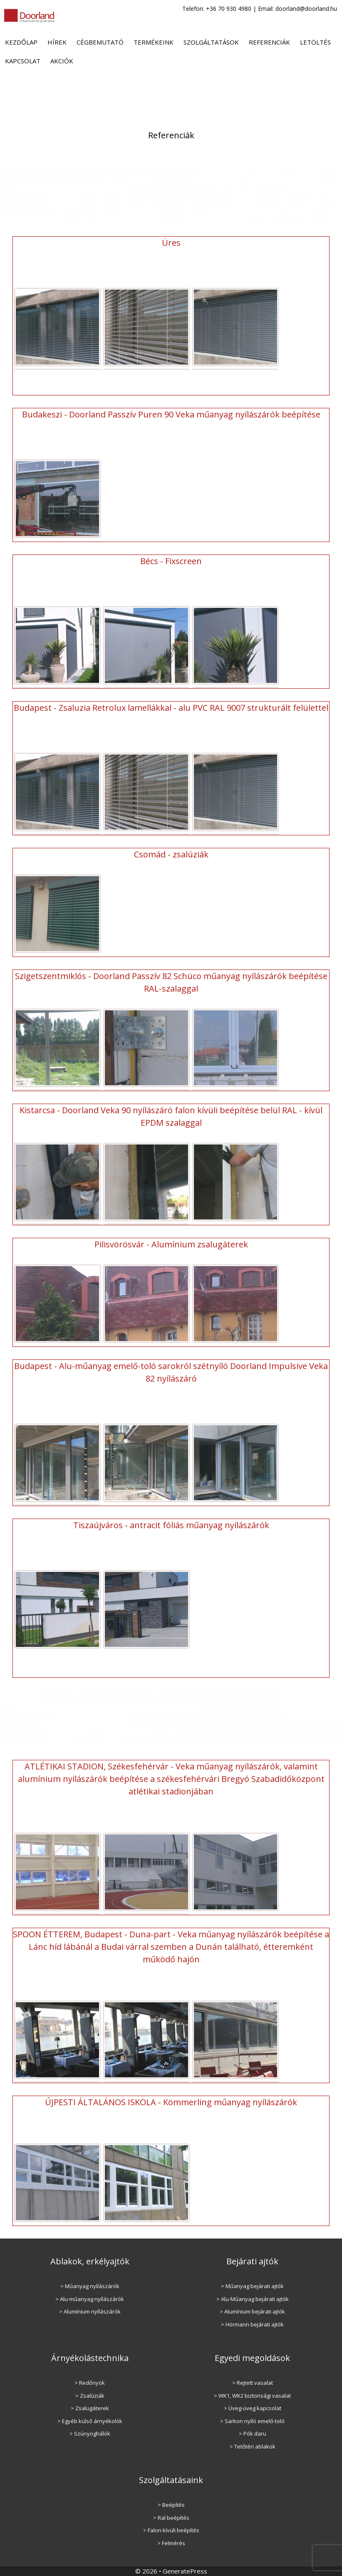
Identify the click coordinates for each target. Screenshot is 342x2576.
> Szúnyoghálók (89, 2433)
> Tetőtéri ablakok (252, 2446)
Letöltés (315, 42)
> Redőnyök (89, 2382)
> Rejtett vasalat (252, 2382)
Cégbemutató (100, 42)
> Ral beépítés (171, 2517)
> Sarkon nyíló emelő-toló (252, 2421)
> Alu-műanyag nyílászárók (89, 2299)
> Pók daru (252, 2433)
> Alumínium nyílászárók (90, 2311)
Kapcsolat (22, 61)
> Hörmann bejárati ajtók (252, 2324)
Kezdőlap (21, 42)
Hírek (57, 42)
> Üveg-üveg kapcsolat (252, 2408)
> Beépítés (171, 2505)
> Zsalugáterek (90, 2408)
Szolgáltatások (211, 42)
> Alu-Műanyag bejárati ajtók (252, 2299)
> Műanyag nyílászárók (89, 2286)
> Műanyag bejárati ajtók (252, 2286)
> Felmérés (171, 2543)
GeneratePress (185, 2571)
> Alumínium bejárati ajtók (252, 2311)
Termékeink (153, 42)
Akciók (61, 61)
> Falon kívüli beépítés (171, 2530)
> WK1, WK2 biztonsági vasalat (252, 2395)
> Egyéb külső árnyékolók (89, 2421)
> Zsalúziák (89, 2395)
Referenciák (269, 42)
